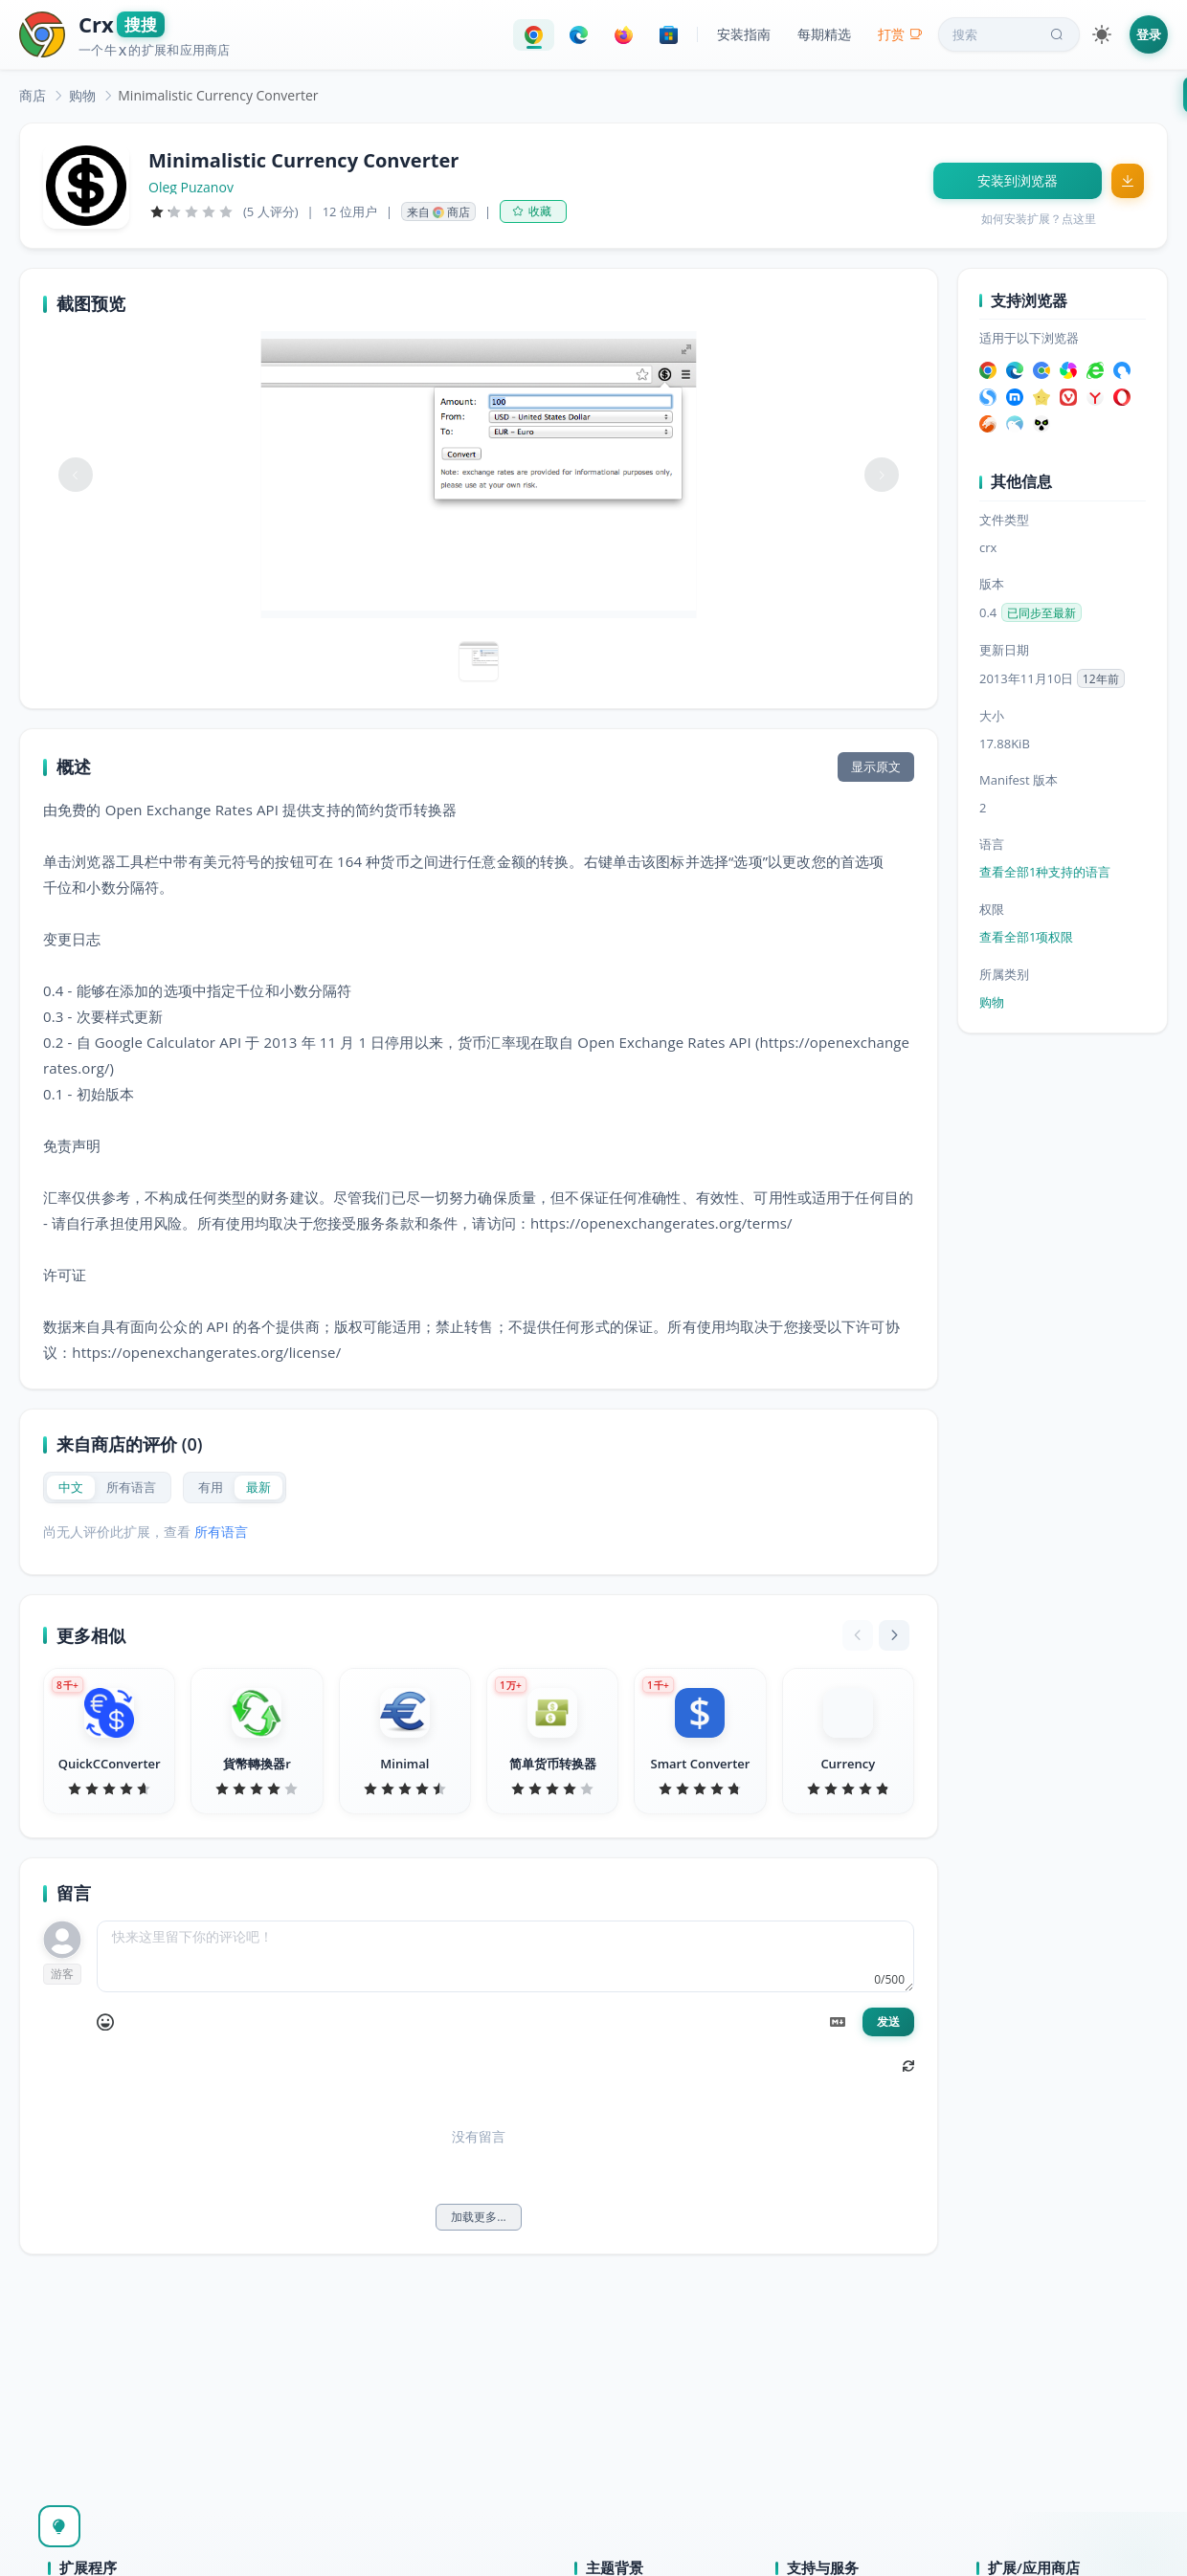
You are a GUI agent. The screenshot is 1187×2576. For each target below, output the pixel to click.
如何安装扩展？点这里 (1038, 219)
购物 (82, 95)
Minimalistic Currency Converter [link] (218, 95)
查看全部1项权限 (1026, 936)
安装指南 (744, 34)
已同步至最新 (1041, 613)
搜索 (1009, 34)
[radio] (71, 1487)
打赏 (900, 34)
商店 (32, 95)
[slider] (191, 211)
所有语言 (221, 1531)
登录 (1148, 34)
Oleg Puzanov (191, 187)
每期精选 (824, 34)
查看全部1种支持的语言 (1044, 871)
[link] (32, 95)
